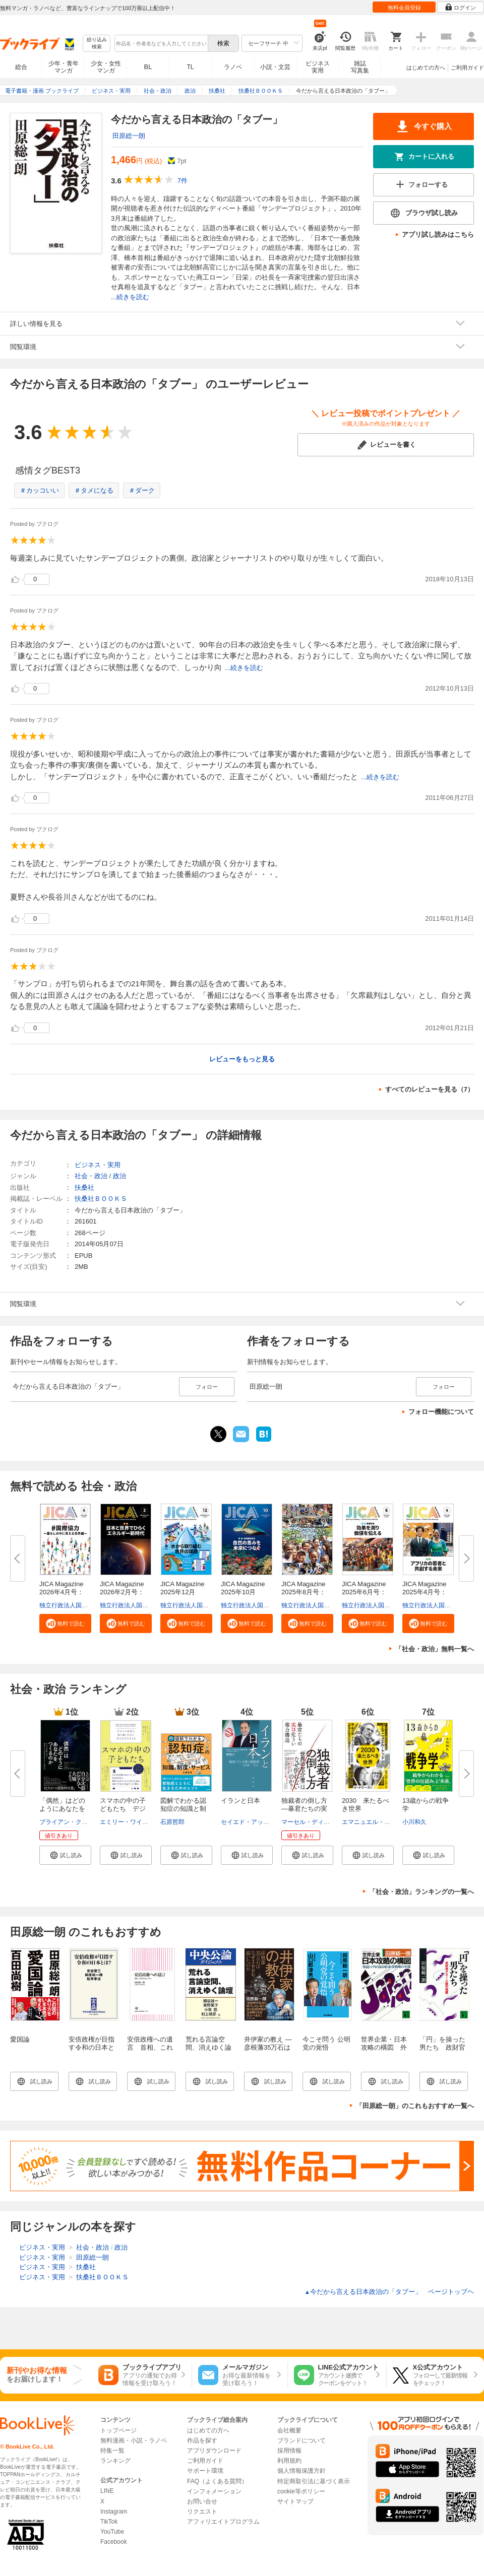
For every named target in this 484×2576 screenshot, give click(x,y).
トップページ (118, 2430)
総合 (21, 67)
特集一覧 (112, 2450)
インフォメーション (214, 2491)
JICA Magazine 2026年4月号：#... (64, 1592)
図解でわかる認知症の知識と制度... (183, 1808)
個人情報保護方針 (301, 2470)
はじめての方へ (425, 67)
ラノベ (233, 67)
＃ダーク (142, 490)
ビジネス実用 (318, 67)
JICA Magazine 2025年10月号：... (246, 1592)
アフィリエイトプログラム (223, 2521)
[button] (65, 1623)
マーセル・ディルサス (311, 1821)
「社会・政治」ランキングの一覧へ (421, 1891)
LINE (107, 2490)
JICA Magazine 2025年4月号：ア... (427, 1592)
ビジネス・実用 (97, 1165)
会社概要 (289, 2430)
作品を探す (202, 2440)
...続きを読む (130, 297)
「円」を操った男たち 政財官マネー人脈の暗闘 (442, 2051)
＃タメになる (93, 490)
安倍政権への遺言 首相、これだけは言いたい (150, 2047)
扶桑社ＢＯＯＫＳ (101, 1198)
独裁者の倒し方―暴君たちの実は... (304, 1808)
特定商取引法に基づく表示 (313, 2481)
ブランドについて (301, 2440)
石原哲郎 (172, 1821)
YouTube (112, 2531)
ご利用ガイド (467, 67)
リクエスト (202, 2511)
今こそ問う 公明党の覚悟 (326, 2043)
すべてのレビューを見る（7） (429, 1089)
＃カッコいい (39, 490)
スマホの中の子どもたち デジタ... (123, 1808)
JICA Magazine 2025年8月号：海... (306, 1592)
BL (148, 67)
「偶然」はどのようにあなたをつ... (62, 1808)
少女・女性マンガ (106, 67)
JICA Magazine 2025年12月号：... (185, 1592)
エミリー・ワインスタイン (136, 1821)
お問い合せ (202, 2501)
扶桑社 (84, 1187)
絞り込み (97, 43)
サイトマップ (295, 2501)
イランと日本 (240, 1800)
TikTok (108, 2521)
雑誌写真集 (360, 67)
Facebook (113, 2541)
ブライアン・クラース (69, 1821)
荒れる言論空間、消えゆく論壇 (208, 2047)
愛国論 (20, 2039)
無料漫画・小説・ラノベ (133, 2440)
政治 (119, 1176)
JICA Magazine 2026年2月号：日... (125, 1592)
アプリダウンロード (214, 2450)
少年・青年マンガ (63, 67)
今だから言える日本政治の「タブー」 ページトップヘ (389, 2291)
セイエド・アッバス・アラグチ (263, 1821)
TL (190, 67)
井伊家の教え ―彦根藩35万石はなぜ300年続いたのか (269, 2051)
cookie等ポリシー (301, 2491)
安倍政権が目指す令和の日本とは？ (91, 2047)
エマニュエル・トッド (372, 1821)
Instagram (113, 2511)
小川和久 (414, 1821)
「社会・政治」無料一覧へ (434, 1649)
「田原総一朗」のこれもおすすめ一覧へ (415, 2106)
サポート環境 (205, 2470)
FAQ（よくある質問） (217, 2481)
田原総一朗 (128, 136)
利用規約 (289, 2460)
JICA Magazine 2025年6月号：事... (367, 1592)
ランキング (115, 2460)
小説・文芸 (275, 67)
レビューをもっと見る (242, 1059)
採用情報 (289, 2450)
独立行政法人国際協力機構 (75, 1605)
